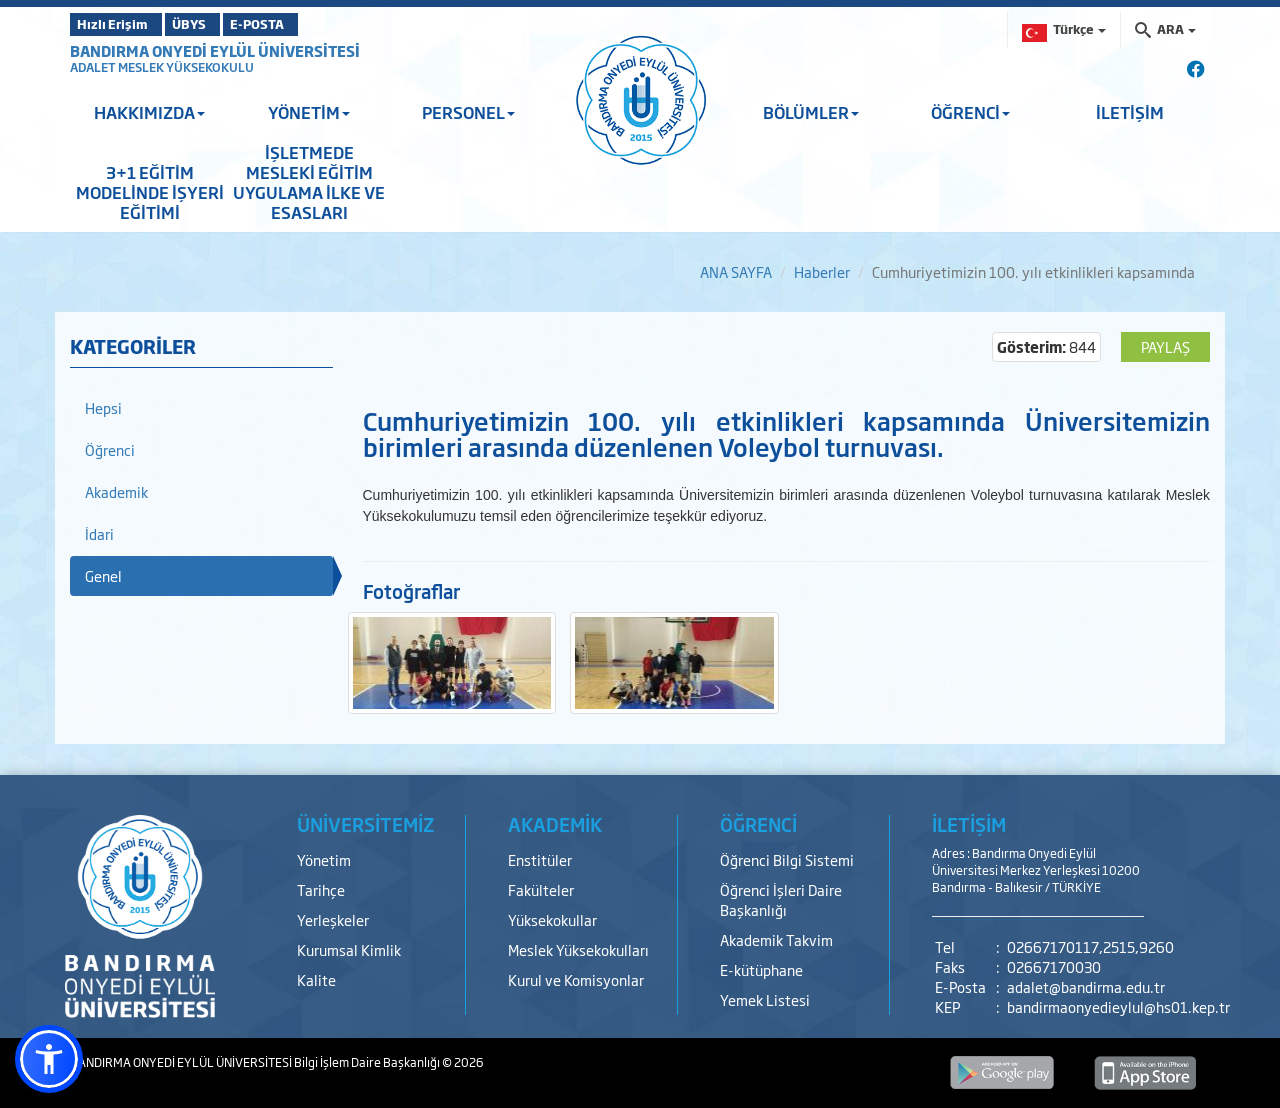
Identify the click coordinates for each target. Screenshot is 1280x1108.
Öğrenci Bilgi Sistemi (787, 859)
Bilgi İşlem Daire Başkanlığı (368, 1062)
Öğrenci (110, 449)
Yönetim (324, 859)
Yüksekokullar (552, 919)
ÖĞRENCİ (970, 112)
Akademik (116, 491)
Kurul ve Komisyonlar (576, 979)
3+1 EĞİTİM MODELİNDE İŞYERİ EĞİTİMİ (150, 192)
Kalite (316, 979)
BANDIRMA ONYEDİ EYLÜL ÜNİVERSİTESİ (215, 50)
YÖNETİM (309, 112)
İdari (99, 533)
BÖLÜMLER (811, 112)
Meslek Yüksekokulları (578, 949)
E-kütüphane (761, 969)
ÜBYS (217, 24)
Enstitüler (540, 859)
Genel (103, 575)
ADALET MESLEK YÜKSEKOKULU (162, 67)
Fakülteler (541, 889)
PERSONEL (468, 112)
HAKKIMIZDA (149, 112)
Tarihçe (321, 889)
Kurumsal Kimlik (349, 949)
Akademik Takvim (776, 939)
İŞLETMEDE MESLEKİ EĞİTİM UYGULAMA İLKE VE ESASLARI (309, 182)
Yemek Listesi (765, 999)
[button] (49, 1059)
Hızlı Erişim (119, 24)
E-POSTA (310, 24)
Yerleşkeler (333, 919)
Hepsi (103, 407)
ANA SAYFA (736, 271)
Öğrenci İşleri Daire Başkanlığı (781, 899)
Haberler (822, 271)
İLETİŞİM (1130, 112)
